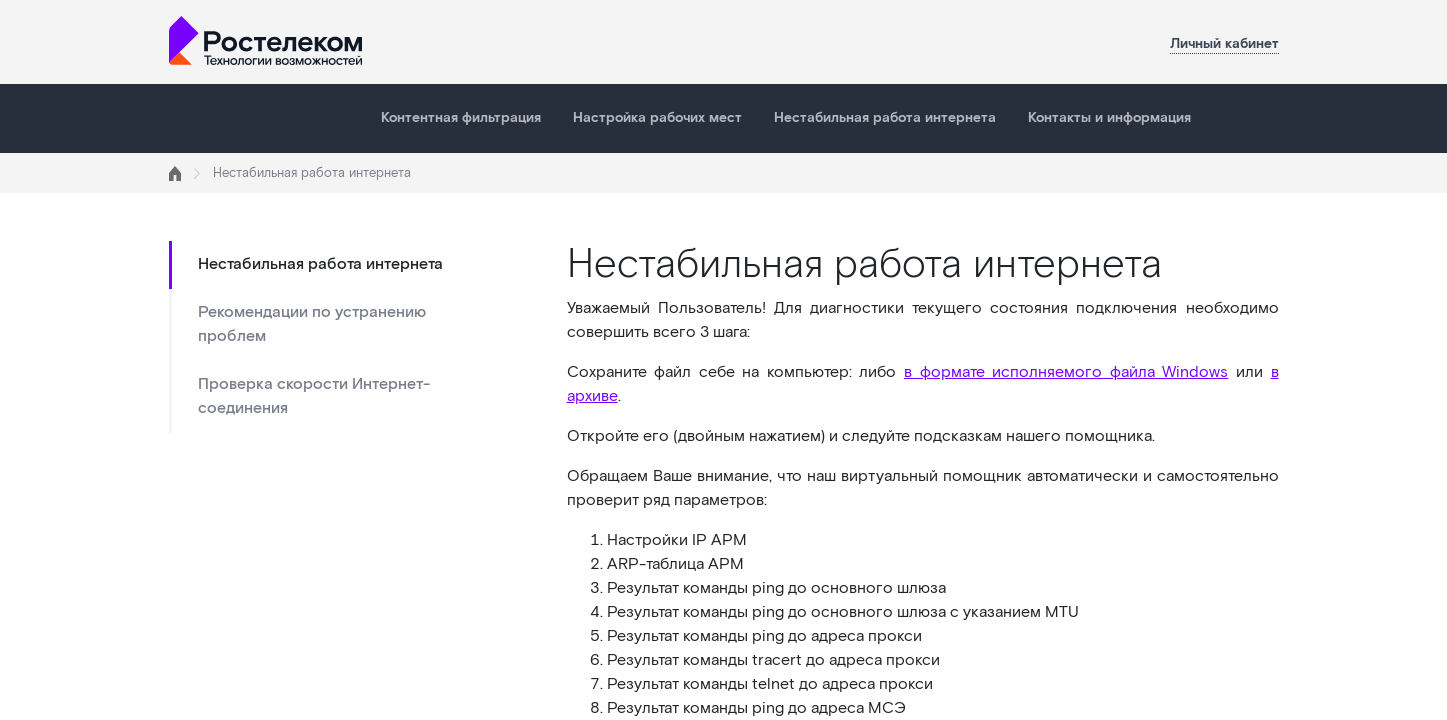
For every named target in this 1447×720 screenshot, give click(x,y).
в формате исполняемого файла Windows (1066, 372)
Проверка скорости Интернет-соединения (314, 396)
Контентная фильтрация (461, 118)
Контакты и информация (1109, 118)
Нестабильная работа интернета (885, 118)
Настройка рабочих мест (657, 118)
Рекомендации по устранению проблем (312, 324)
